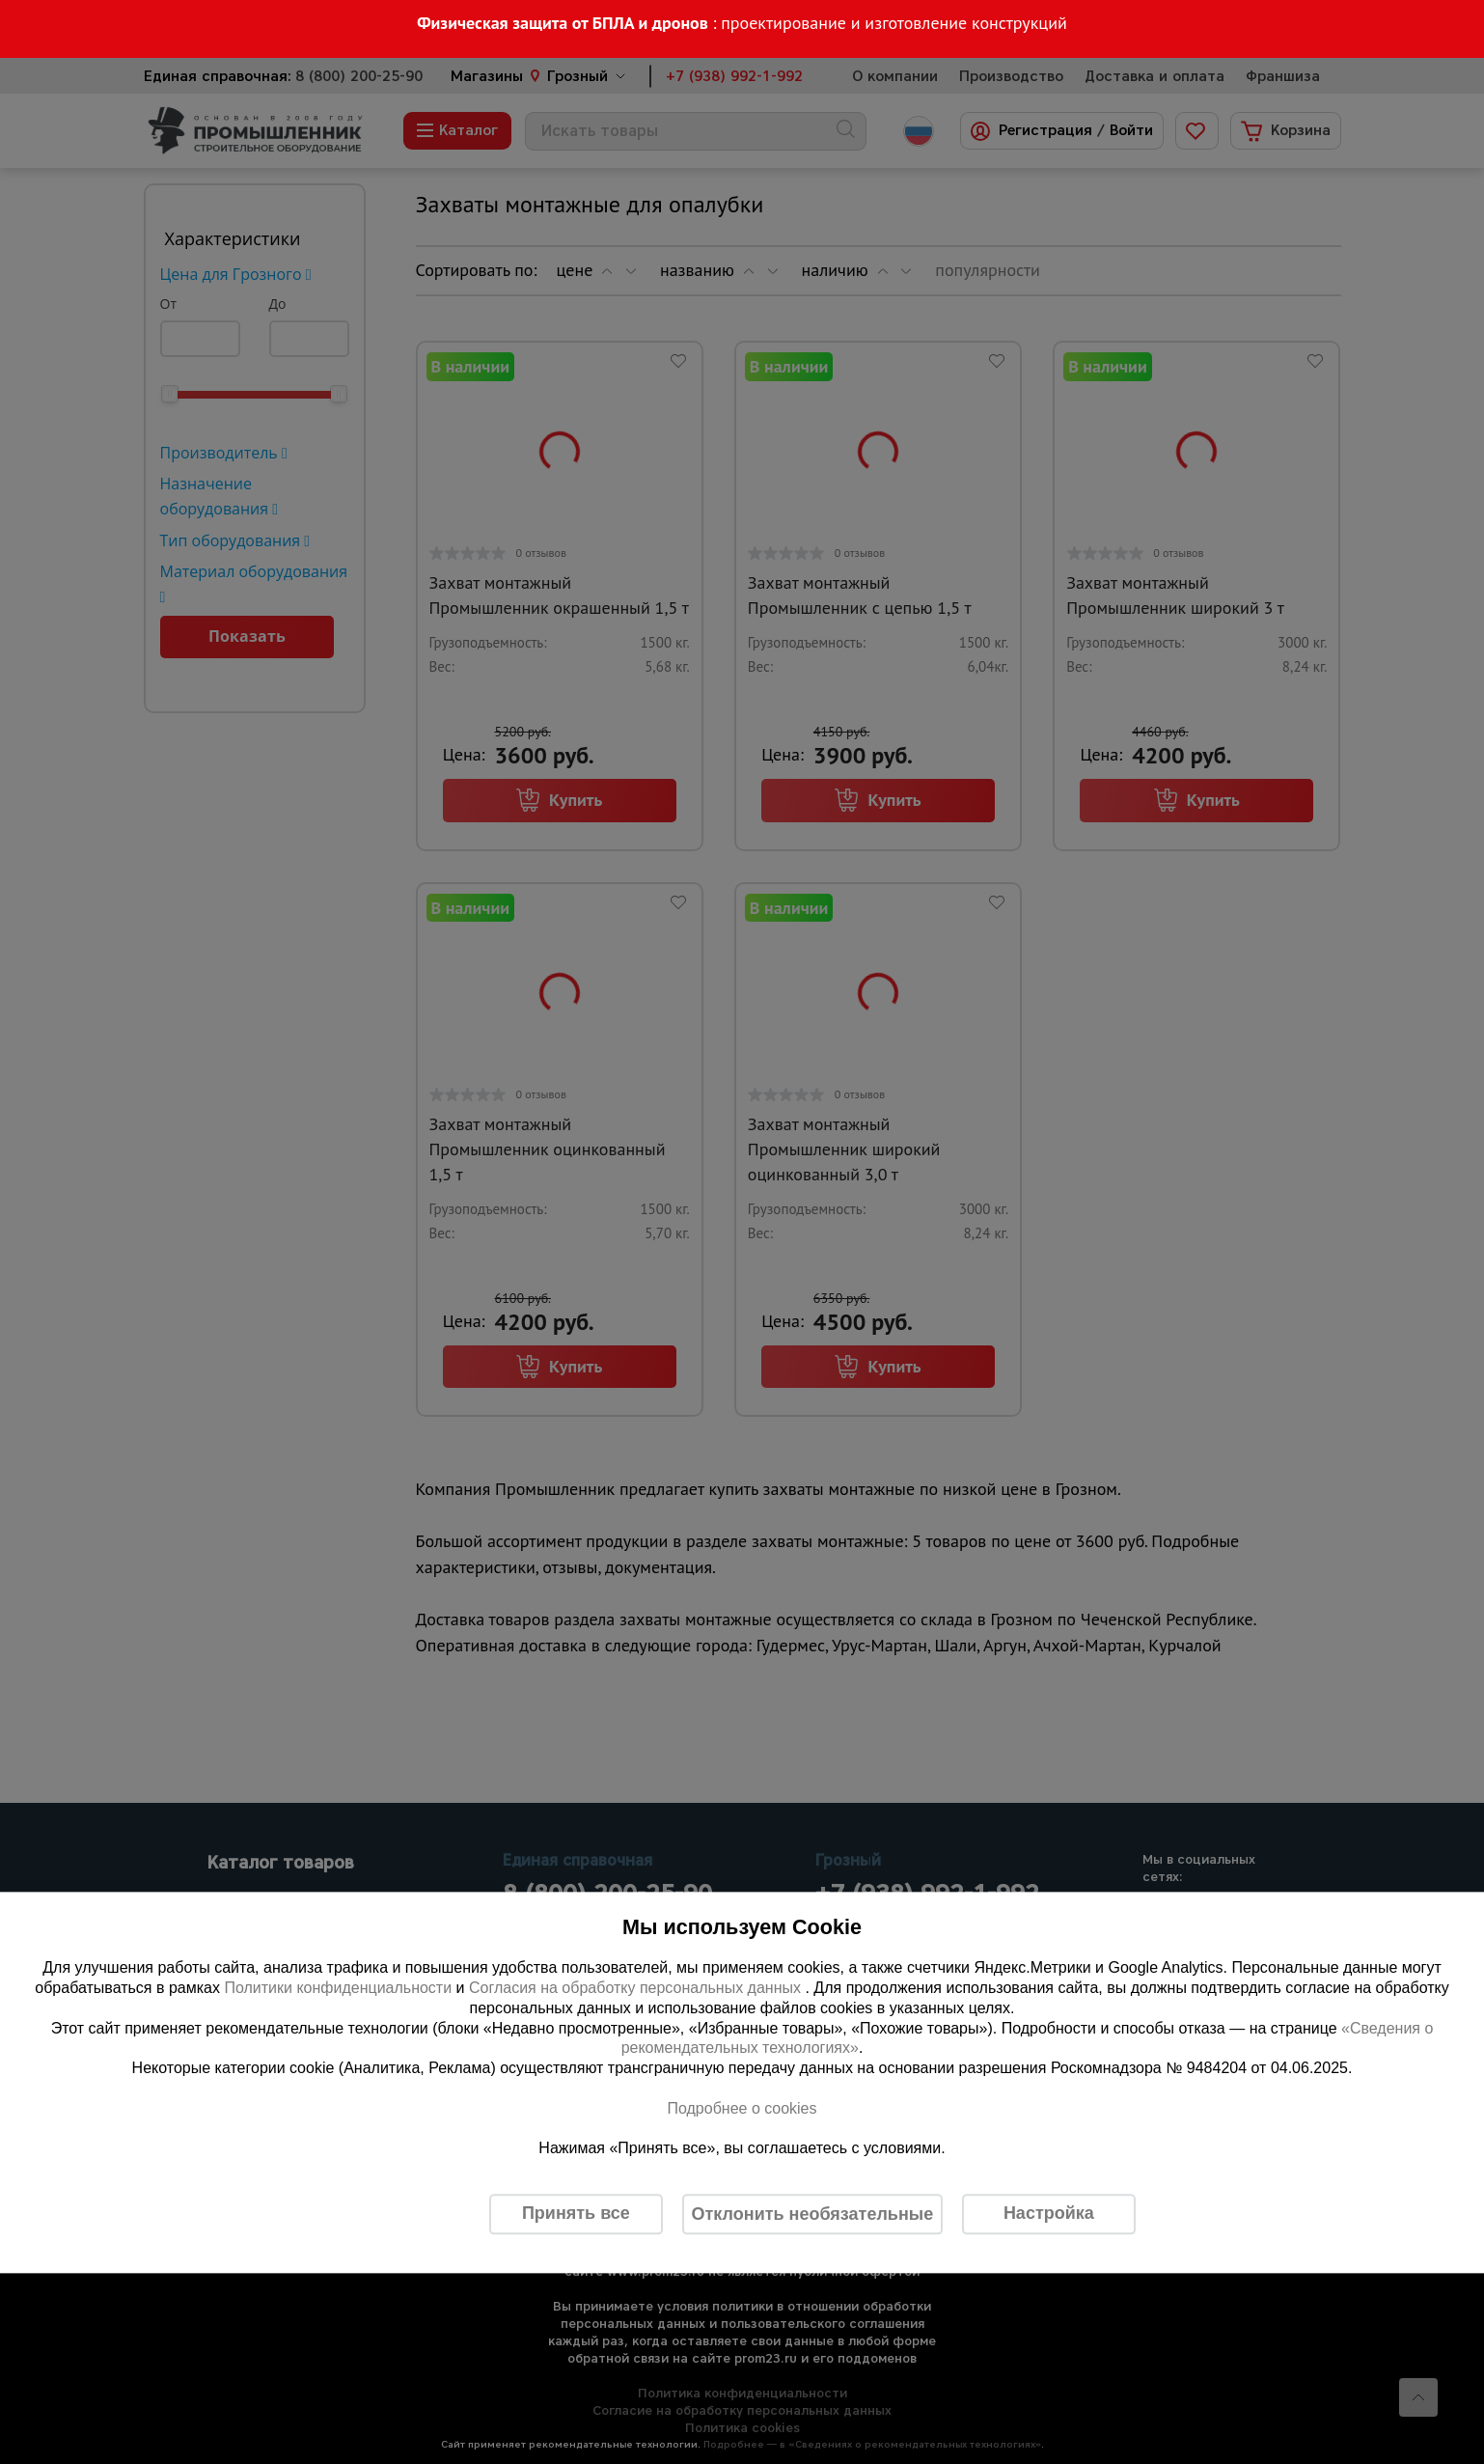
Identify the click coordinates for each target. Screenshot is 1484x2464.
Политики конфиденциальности (338, 1988)
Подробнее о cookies (741, 2108)
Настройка (1048, 2214)
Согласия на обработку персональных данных (637, 1988)
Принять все (576, 2214)
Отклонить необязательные (813, 2214)
